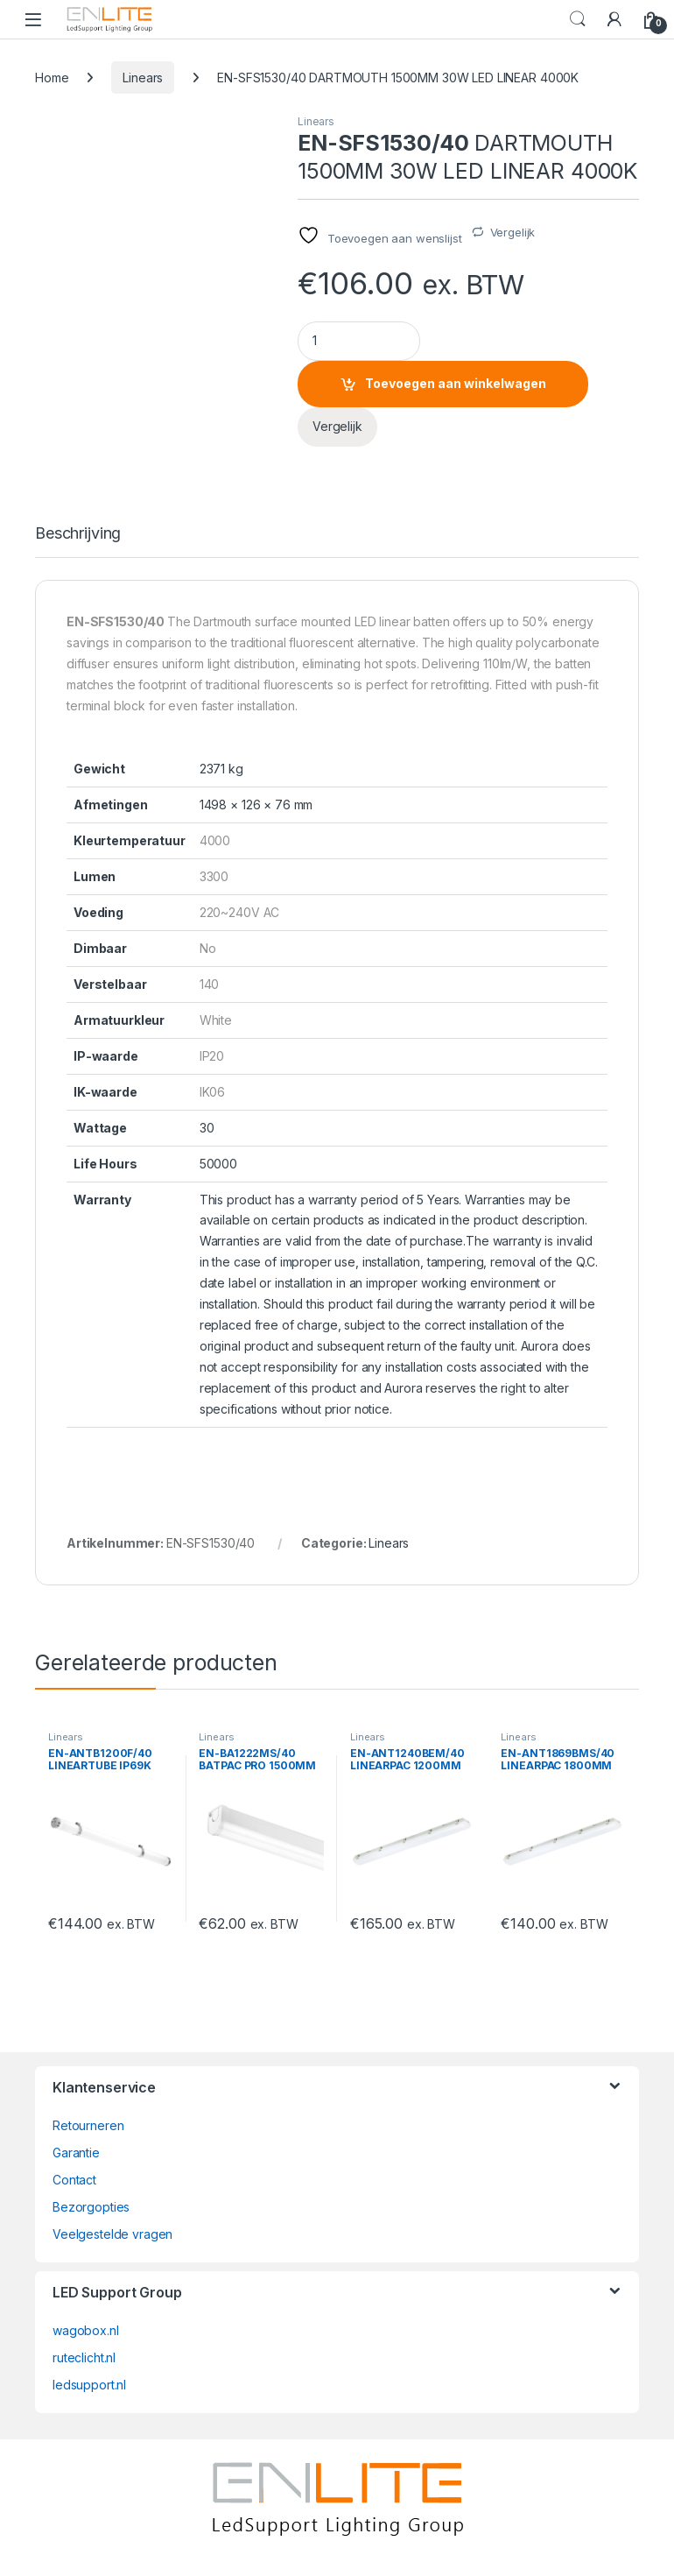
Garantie (76, 2152)
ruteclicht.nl (84, 2357)
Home (51, 77)
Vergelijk (513, 232)
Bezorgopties (91, 2206)
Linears (143, 77)
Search (577, 19)
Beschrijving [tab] (78, 534)
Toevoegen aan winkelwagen (455, 383)
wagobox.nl (86, 2330)
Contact (74, 2179)
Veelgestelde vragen (112, 2234)
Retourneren (88, 2125)
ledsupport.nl (89, 2384)
